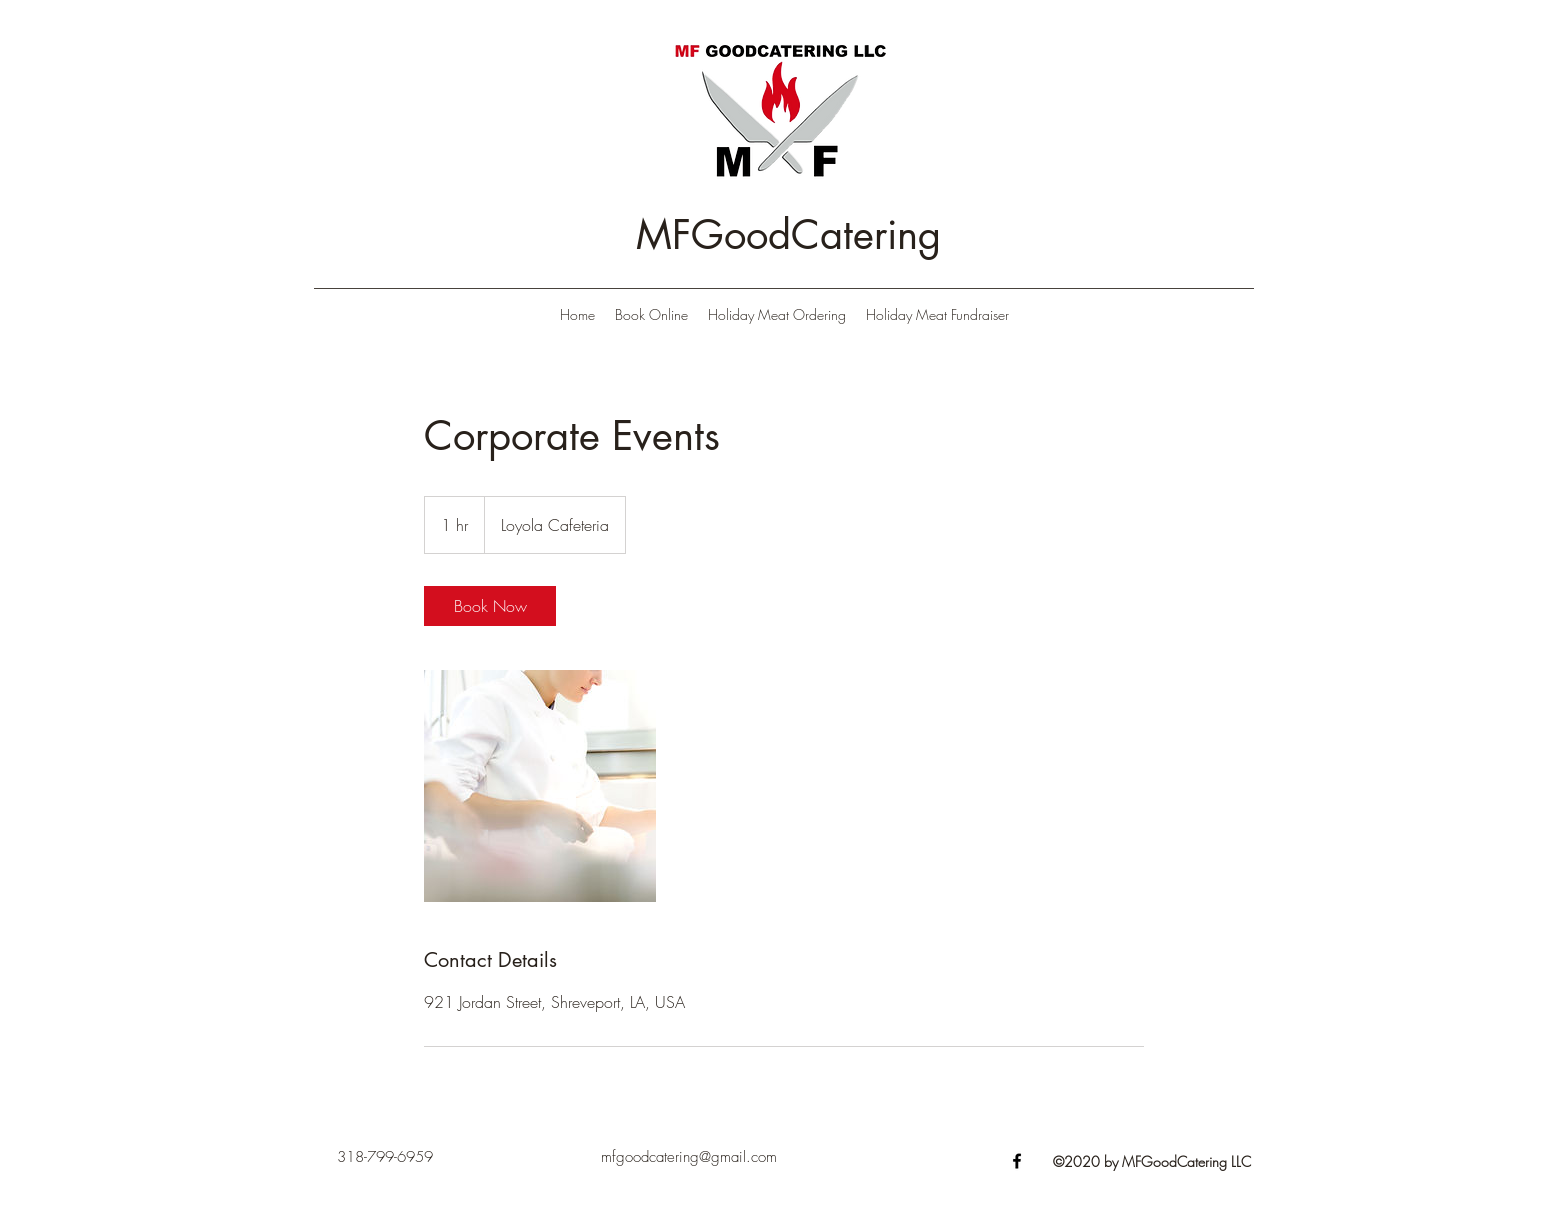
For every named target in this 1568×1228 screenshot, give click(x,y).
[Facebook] (1017, 1161)
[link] (490, 606)
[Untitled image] (540, 786)
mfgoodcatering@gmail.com (689, 1157)
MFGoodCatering (788, 235)
